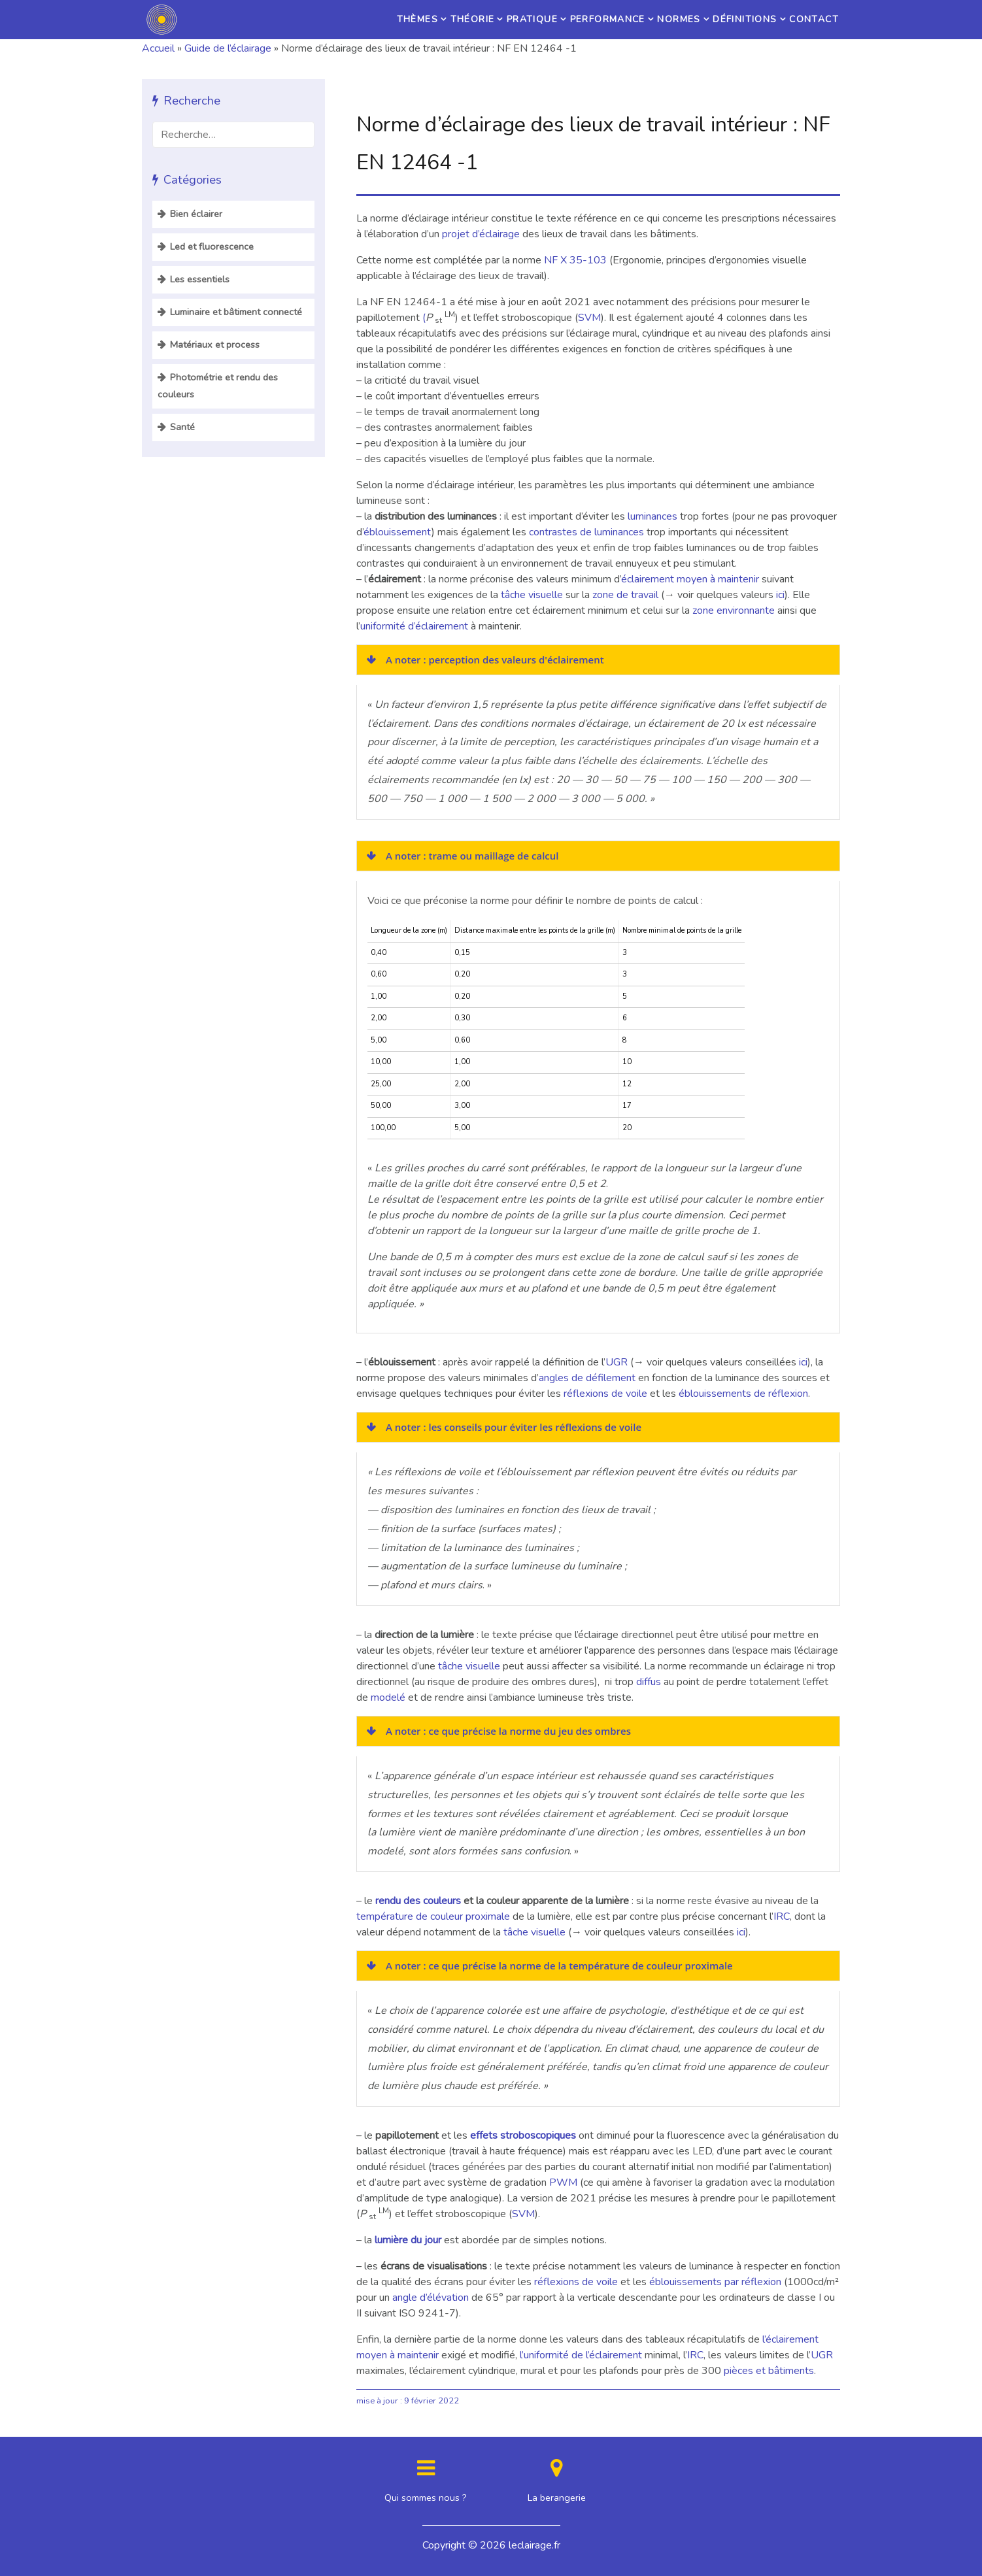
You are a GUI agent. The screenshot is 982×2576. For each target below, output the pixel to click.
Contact (806, 19)
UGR (616, 1362)
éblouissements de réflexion (743, 1393)
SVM (589, 317)
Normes (635, 19)
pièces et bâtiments (769, 2371)
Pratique (446, 19)
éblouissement (398, 532)
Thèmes (294, 19)
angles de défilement (587, 1378)
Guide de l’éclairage (227, 48)
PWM (563, 2182)
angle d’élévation (430, 2297)
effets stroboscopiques (523, 2135)
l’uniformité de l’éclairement (582, 2355)
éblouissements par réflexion (715, 2282)
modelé (388, 1697)
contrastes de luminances (586, 532)
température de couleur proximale (433, 1916)
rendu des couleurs (418, 1901)
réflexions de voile (605, 1393)
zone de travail (625, 595)
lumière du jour (408, 2240)
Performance (543, 19)
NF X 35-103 (575, 260)
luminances (652, 516)
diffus (648, 1682)
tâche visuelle (533, 595)
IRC (781, 1916)
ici (780, 595)
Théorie (368, 19)
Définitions (720, 19)
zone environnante (733, 610)
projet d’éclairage (481, 234)
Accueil (158, 48)
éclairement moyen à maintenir (690, 579)
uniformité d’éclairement (414, 626)
